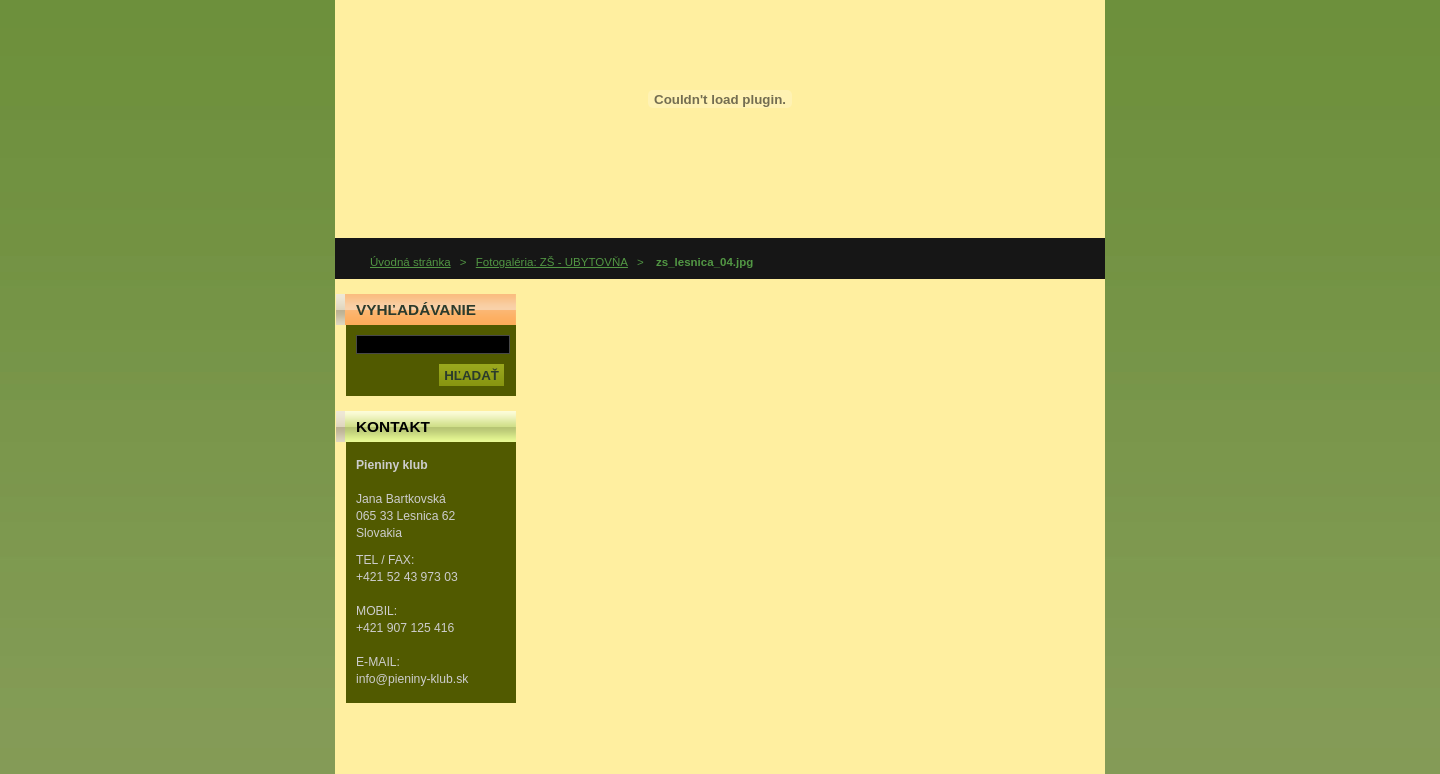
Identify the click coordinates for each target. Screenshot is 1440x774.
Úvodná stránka (410, 262)
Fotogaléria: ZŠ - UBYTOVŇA (552, 262)
